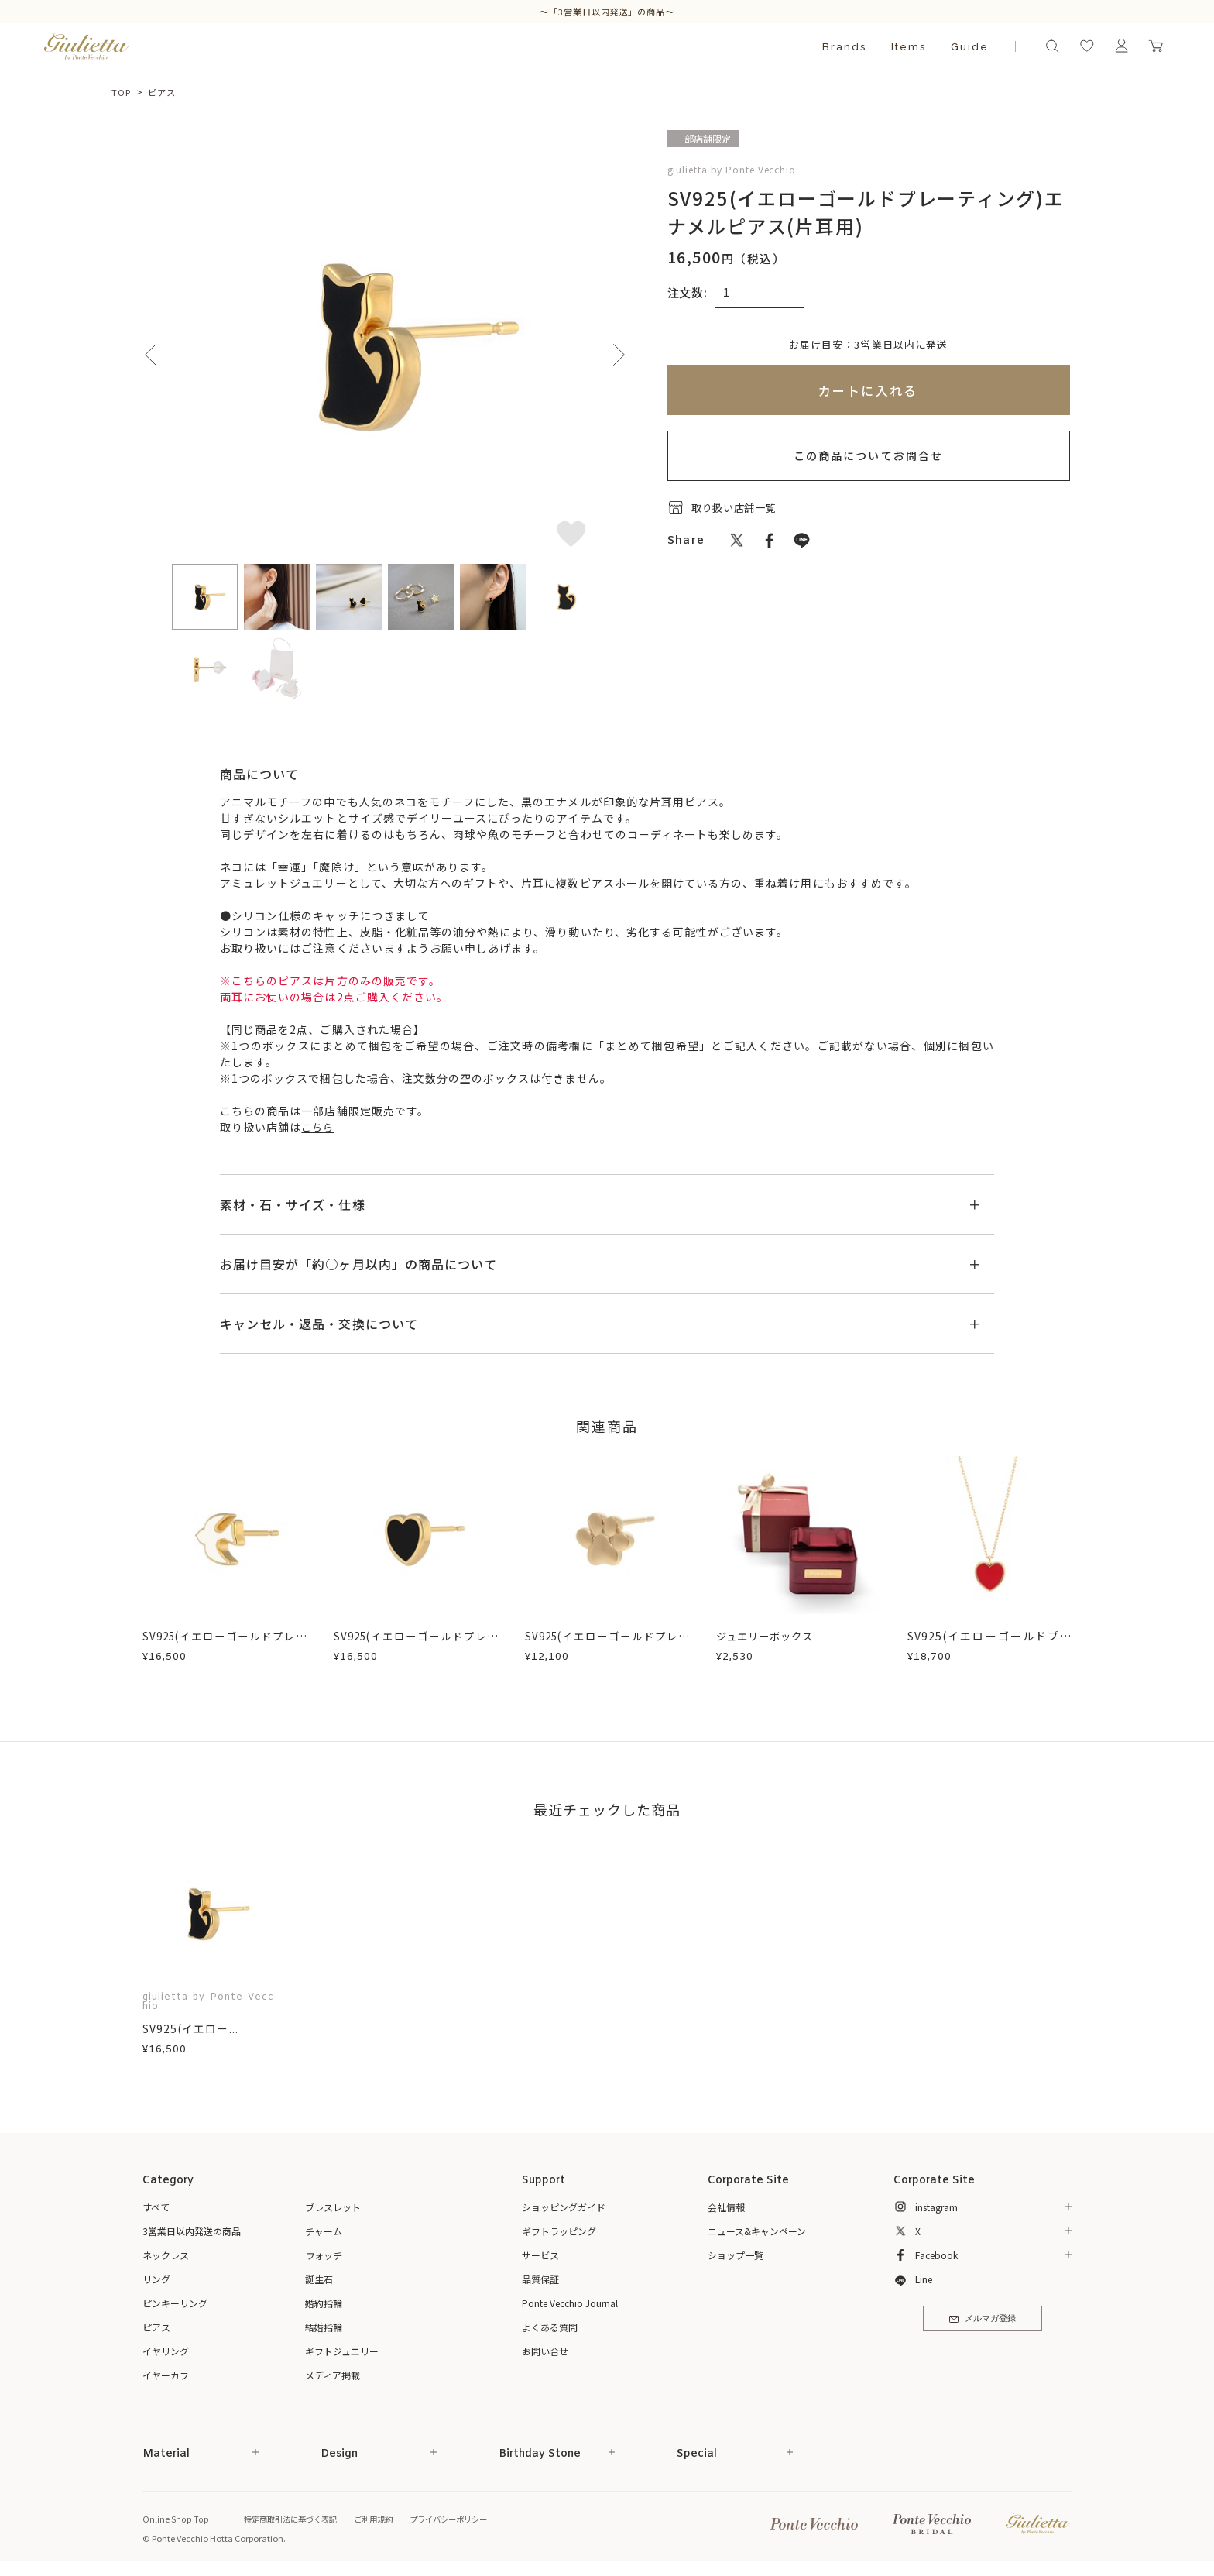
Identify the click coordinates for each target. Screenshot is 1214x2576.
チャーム (323, 2231)
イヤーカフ (165, 2375)
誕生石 (319, 2279)
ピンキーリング (174, 2303)
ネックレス (165, 2255)
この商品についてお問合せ (868, 455)
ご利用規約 (383, 2518)
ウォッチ (323, 2255)
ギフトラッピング (559, 2231)
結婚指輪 (323, 2327)
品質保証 (540, 2279)
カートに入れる (868, 390)
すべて (156, 2207)
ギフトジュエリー (342, 2351)
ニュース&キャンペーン (757, 2231)
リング (156, 2279)
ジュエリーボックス (768, 1635)
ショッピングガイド (563, 2207)
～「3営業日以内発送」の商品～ (607, 11)
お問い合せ (545, 2351)
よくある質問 (550, 2327)
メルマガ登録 (982, 2321)
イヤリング (165, 2351)
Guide (970, 47)
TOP (121, 91)
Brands (844, 47)
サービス (540, 2255)
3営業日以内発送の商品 (191, 2231)
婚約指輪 (323, 2303)
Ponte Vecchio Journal (570, 2303)
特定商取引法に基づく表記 (293, 2518)
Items (908, 47)
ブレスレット (333, 2207)
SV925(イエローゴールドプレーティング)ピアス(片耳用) (607, 1644)
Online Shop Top (174, 2518)
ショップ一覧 (735, 2255)
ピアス (165, 91)
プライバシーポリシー (463, 2518)
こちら (318, 1127)
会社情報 (726, 2207)
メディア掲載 (332, 2375)
